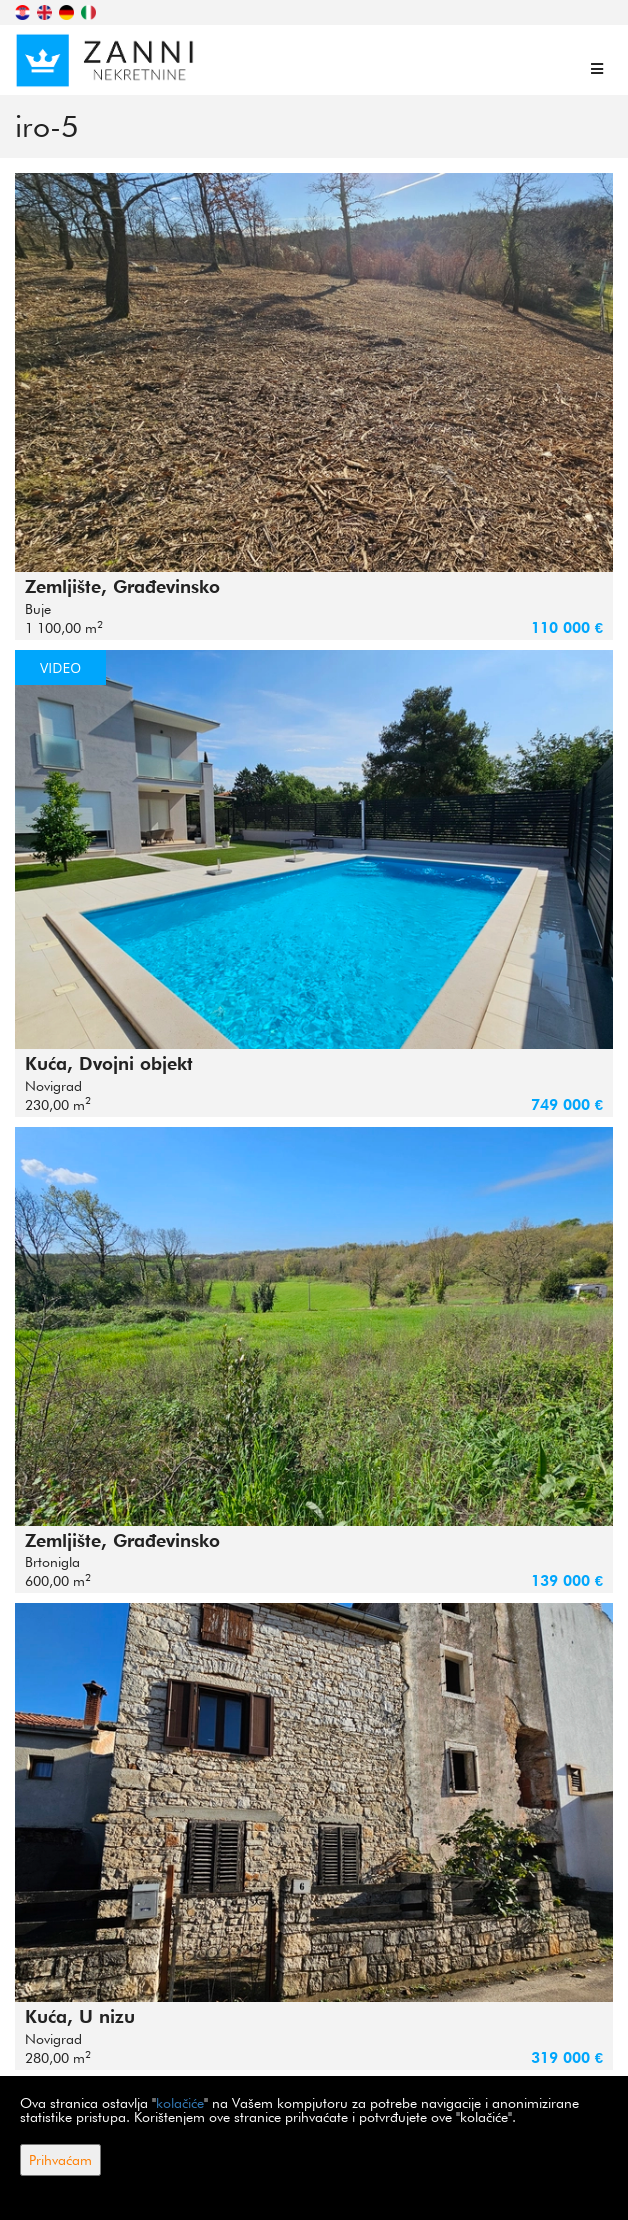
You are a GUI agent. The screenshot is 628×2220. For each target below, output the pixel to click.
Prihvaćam (60, 2160)
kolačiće (180, 2103)
